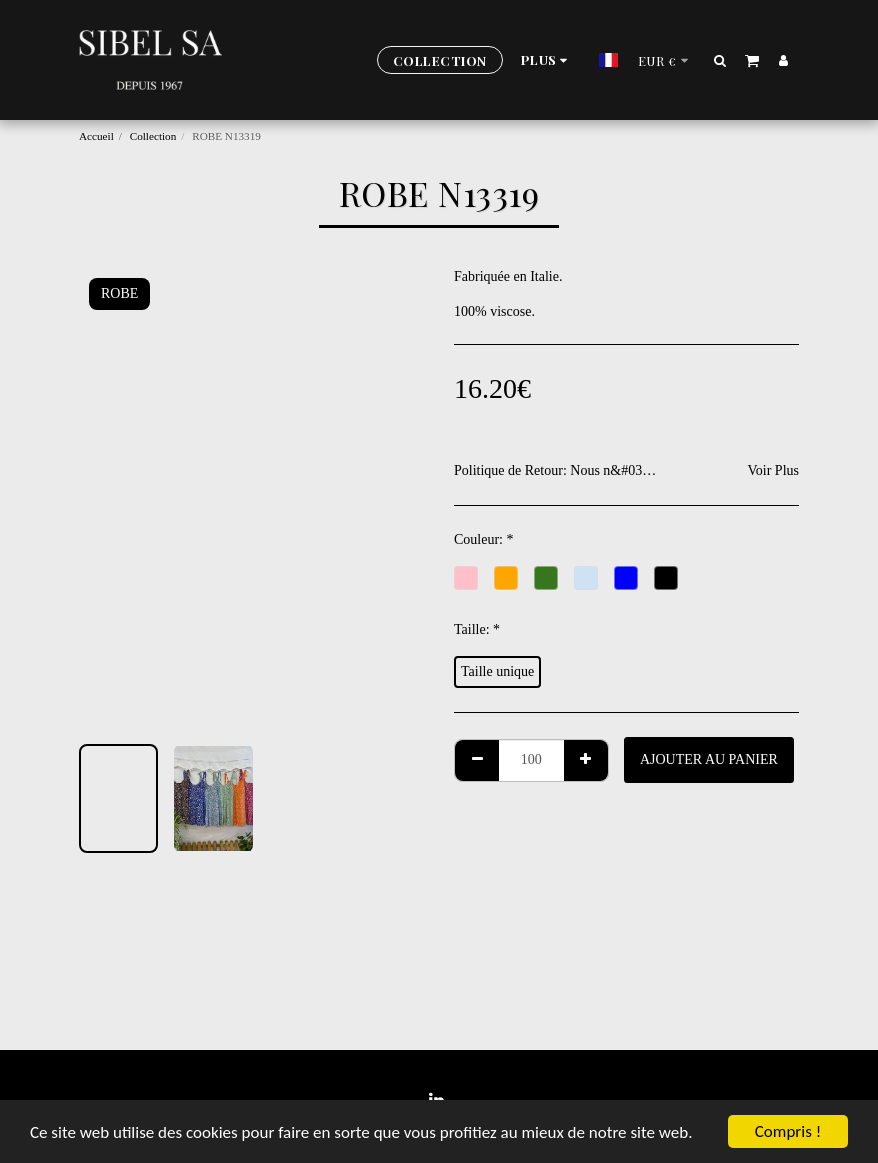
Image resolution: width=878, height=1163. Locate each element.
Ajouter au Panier (709, 759)
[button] (720, 60)
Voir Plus (773, 470)
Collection (153, 136)
